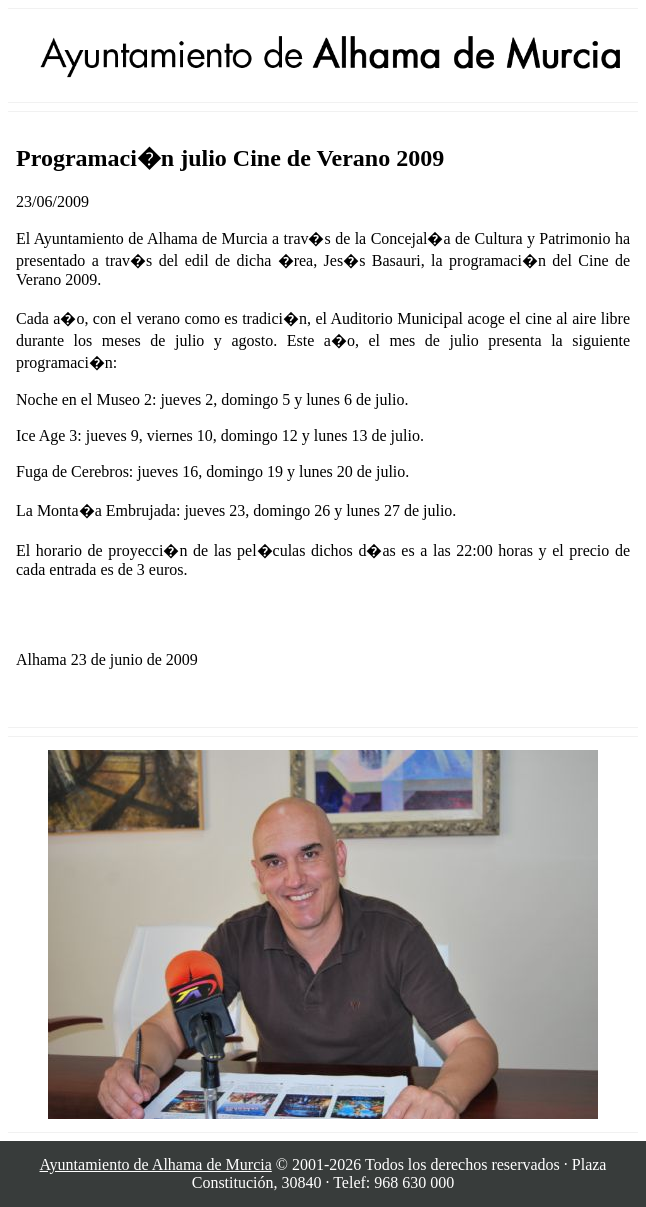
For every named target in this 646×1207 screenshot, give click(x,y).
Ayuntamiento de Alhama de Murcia (156, 1164)
